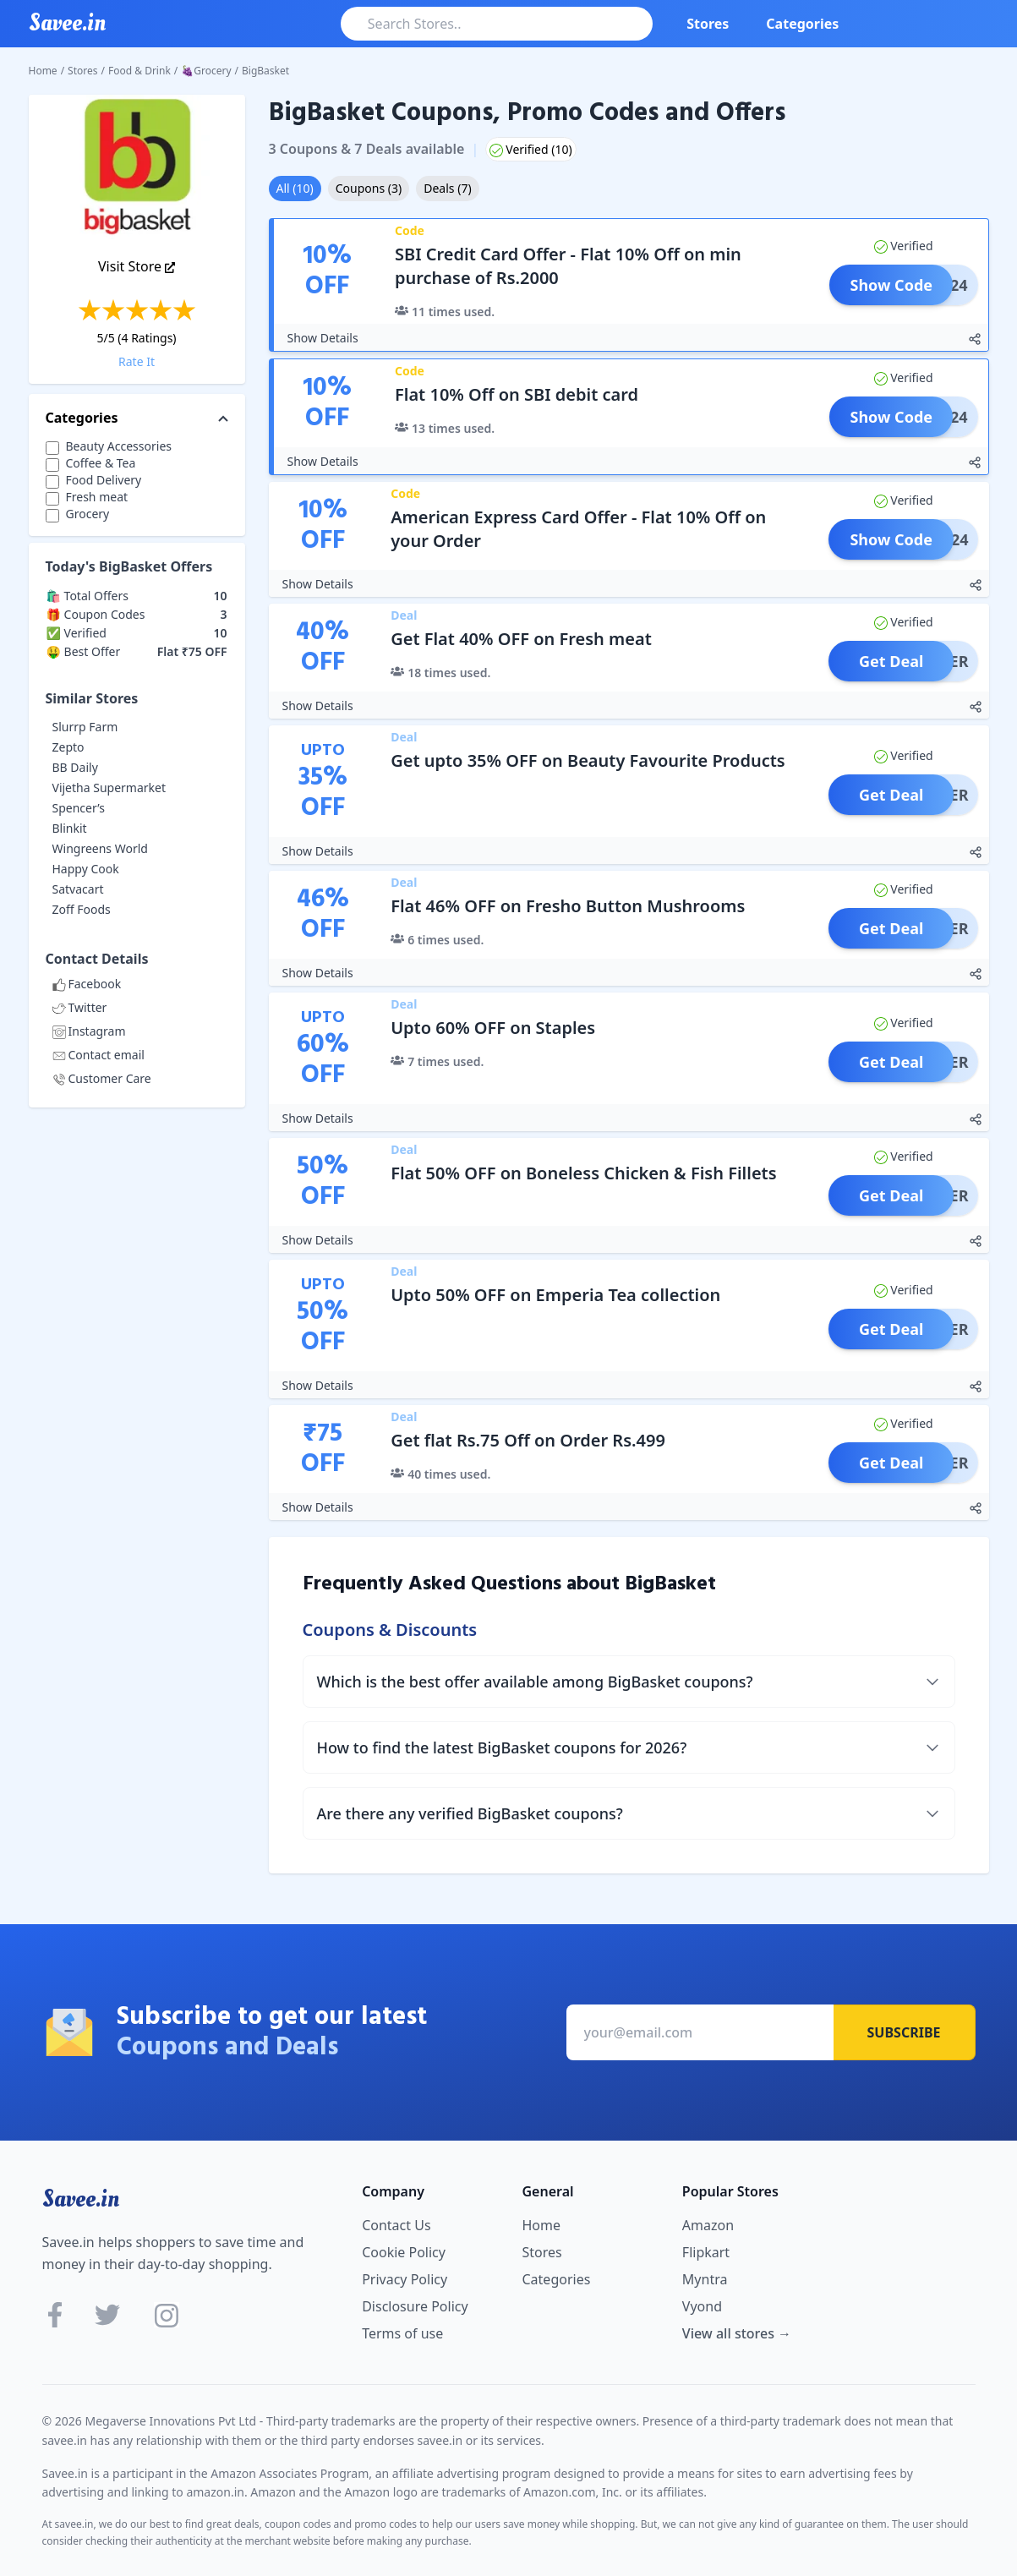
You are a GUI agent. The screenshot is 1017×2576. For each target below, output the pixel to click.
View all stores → (736, 2333)
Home (43, 70)
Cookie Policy (404, 2252)
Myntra (705, 2279)
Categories (802, 23)
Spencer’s (79, 808)
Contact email (98, 1055)
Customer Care (101, 1078)
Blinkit (69, 828)
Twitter (79, 1007)
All (295, 188)
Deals (447, 188)
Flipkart (706, 2252)
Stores (707, 23)
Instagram (89, 1031)
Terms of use (402, 2333)
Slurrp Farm (85, 727)
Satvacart (78, 889)
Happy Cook (85, 869)
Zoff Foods (81, 909)
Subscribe (904, 2032)
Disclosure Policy (414, 2306)
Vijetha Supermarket (109, 787)
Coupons (369, 188)
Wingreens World (100, 848)
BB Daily (75, 767)
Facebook (87, 984)
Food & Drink (139, 70)
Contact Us (396, 2225)
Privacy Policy (404, 2279)
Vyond (702, 2306)
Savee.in (80, 2199)
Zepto (68, 747)
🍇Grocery (206, 70)
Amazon (708, 2225)
